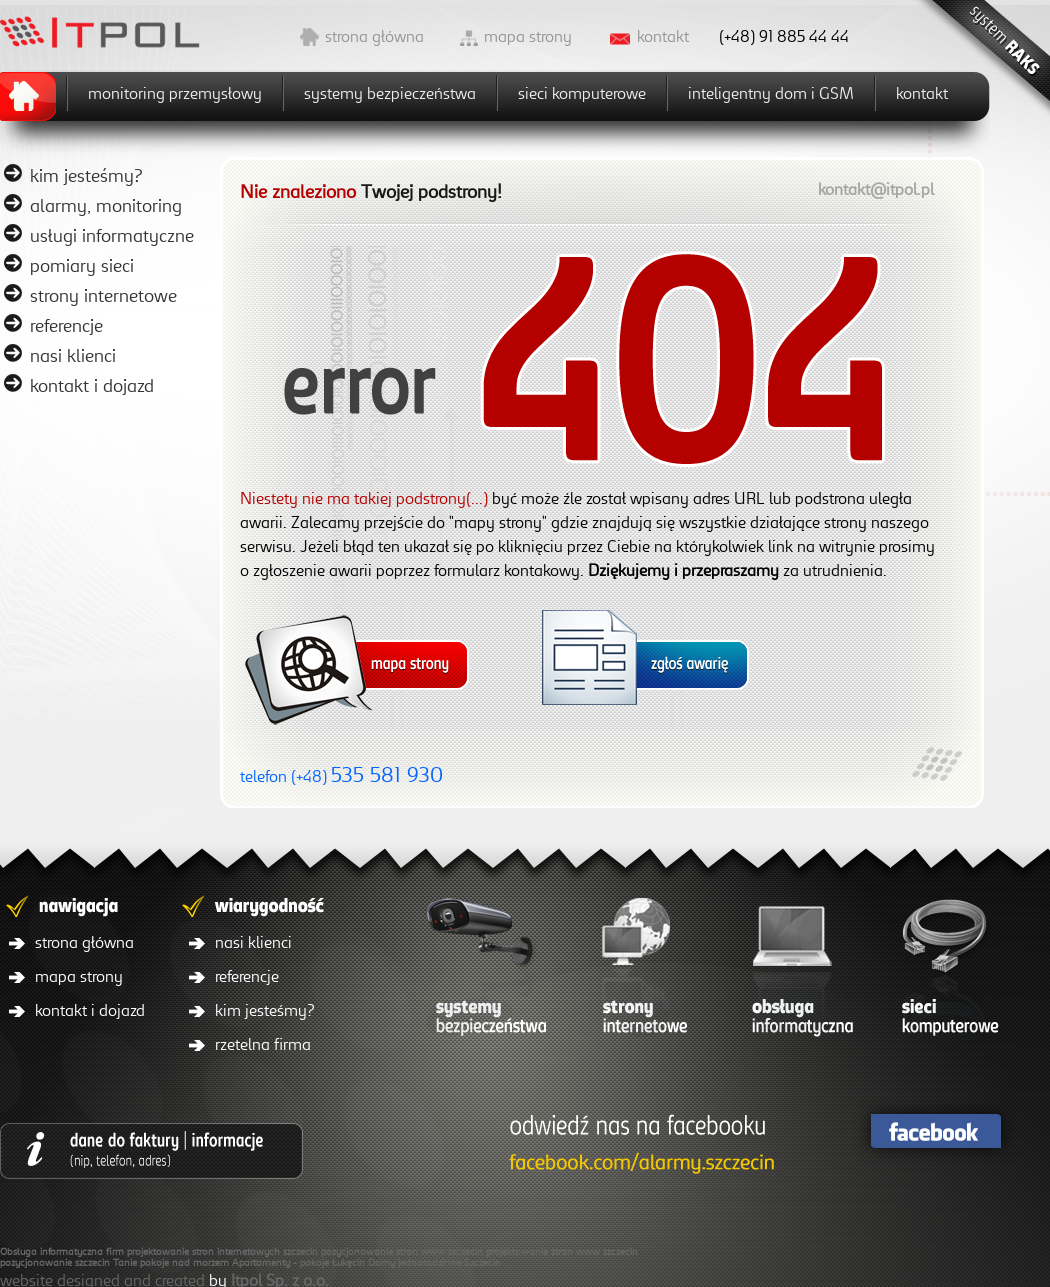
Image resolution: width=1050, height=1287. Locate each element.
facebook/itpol (637, 1146)
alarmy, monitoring (106, 205)
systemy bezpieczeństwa (390, 93)
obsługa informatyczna (795, 972)
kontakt (663, 36)
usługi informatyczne (112, 235)
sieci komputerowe (582, 93)
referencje (66, 325)
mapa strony (528, 36)
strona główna (374, 36)
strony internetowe (103, 295)
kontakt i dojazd (92, 385)
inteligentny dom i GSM (771, 93)
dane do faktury (151, 1150)
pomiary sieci (82, 265)
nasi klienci (73, 355)
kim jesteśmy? (86, 175)
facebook (935, 1131)
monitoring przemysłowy (175, 93)
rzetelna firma (263, 1044)
